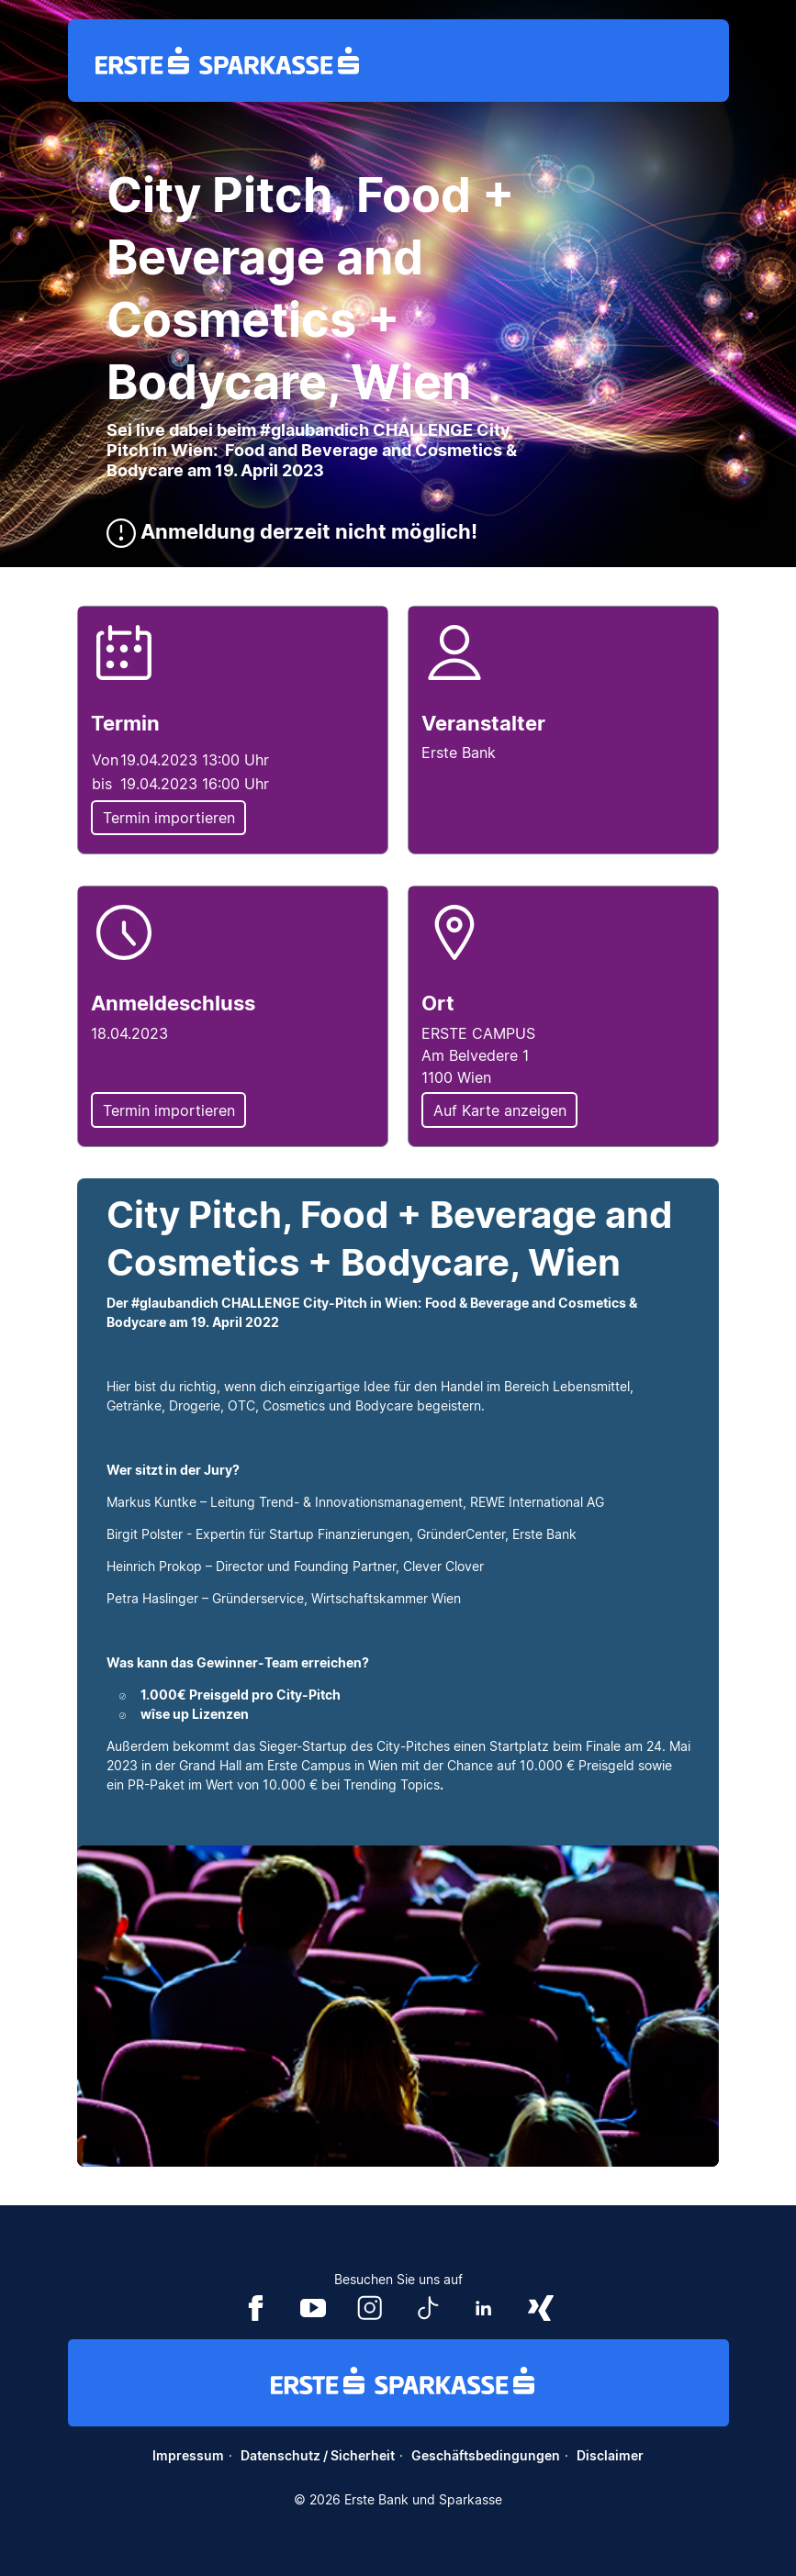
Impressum (188, 2455)
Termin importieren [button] (169, 817)
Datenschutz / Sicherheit (318, 2455)
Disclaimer (610, 2455)
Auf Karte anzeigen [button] (499, 1110)
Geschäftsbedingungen (485, 2455)
